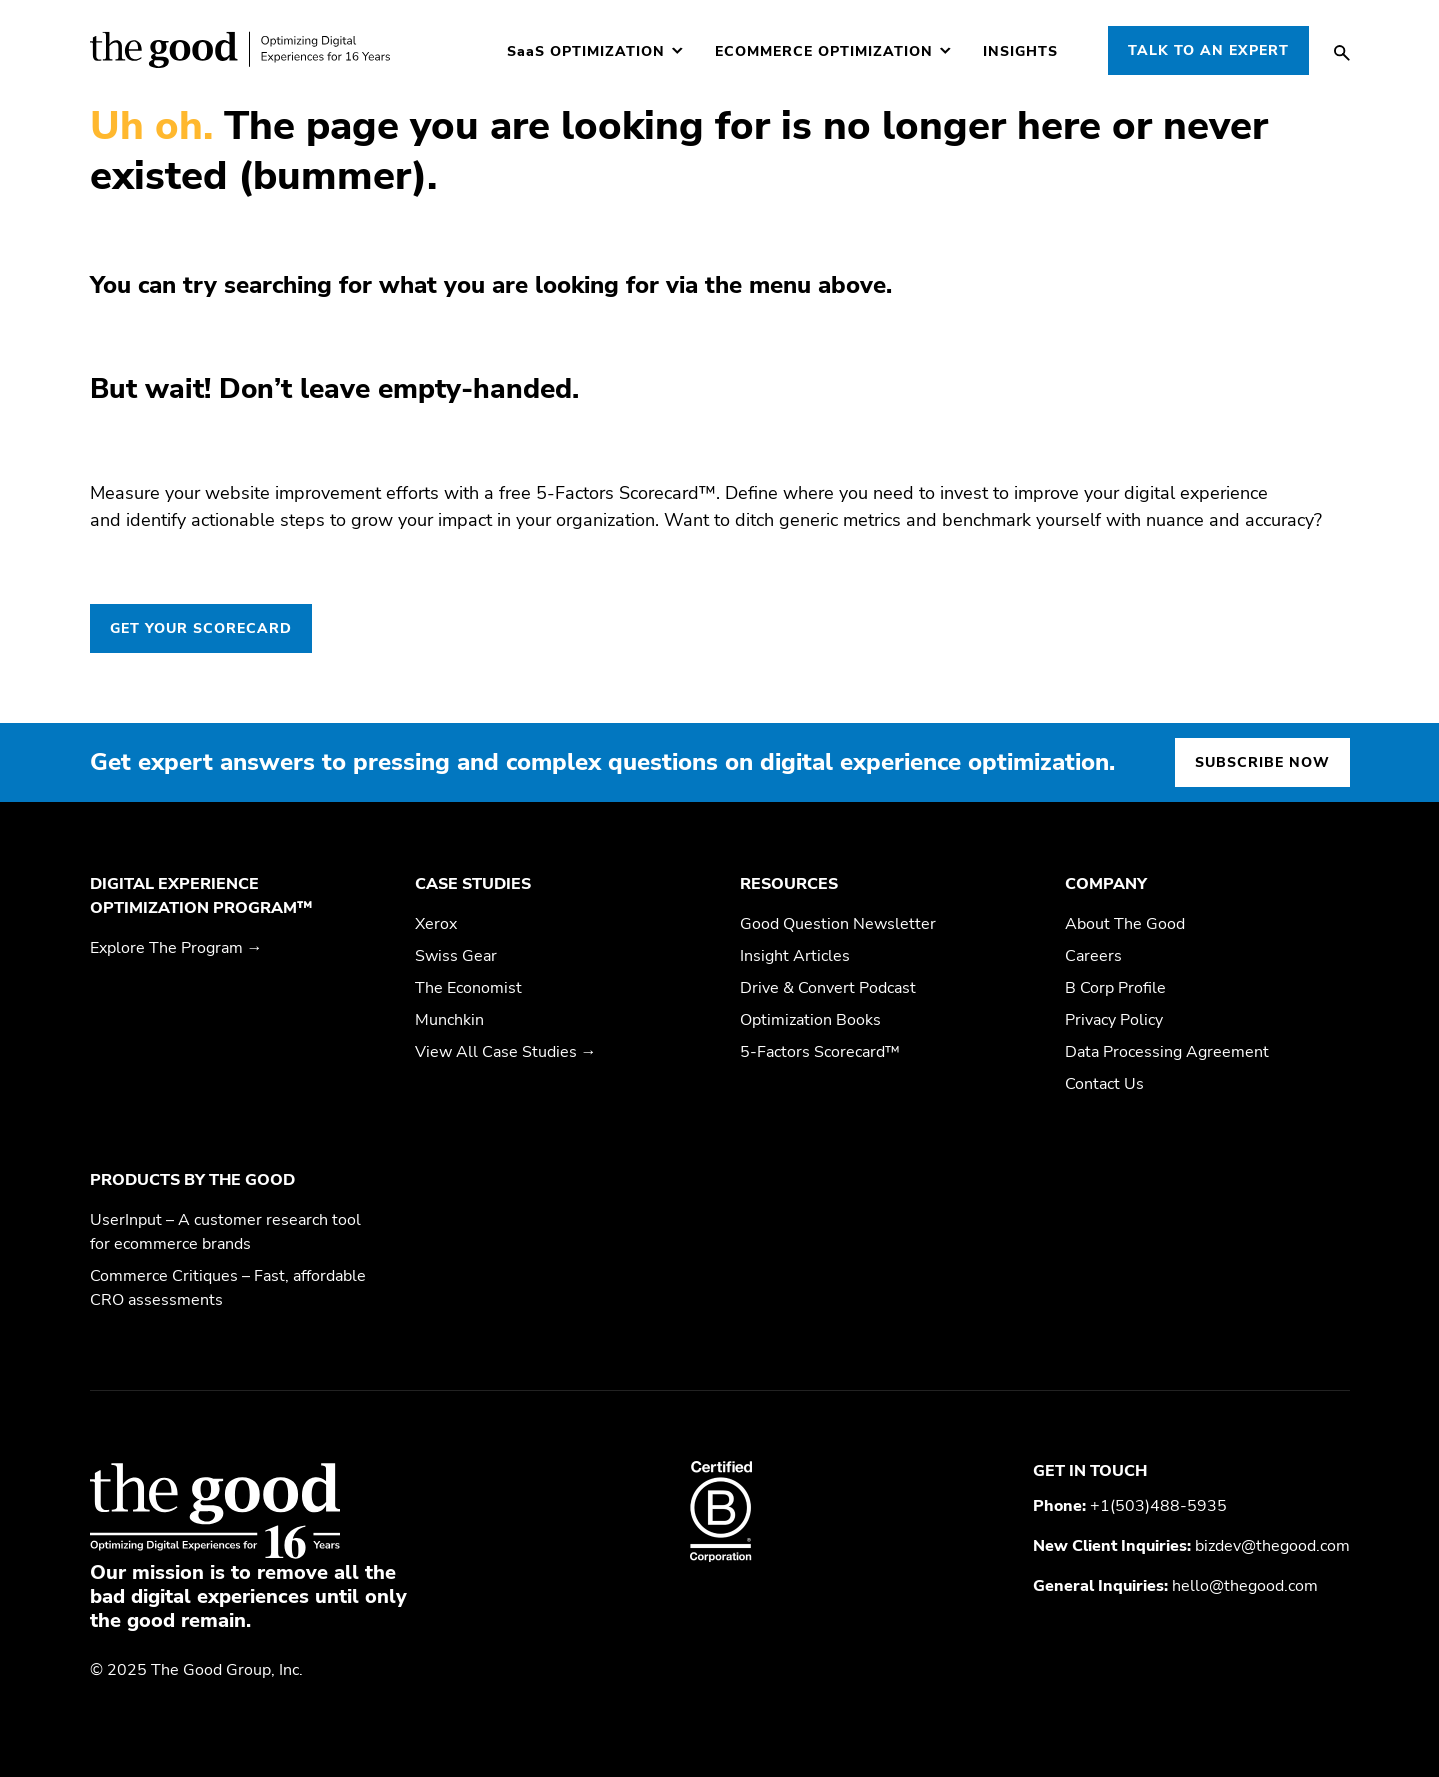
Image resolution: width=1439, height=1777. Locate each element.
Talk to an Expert (1208, 50)
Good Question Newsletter (838, 924)
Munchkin (449, 1020)
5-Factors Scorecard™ (820, 1052)
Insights (1020, 52)
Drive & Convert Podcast (828, 988)
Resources (789, 884)
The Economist (468, 988)
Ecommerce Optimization (824, 52)
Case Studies (473, 884)
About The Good (1125, 924)
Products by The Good (192, 1180)
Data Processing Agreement (1167, 1052)
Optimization (586, 52)
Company (1106, 884)
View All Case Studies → (506, 1052)
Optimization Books (810, 1020)
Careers (1093, 956)
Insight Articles (795, 956)
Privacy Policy (1114, 1020)
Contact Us (1104, 1084)
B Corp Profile (1115, 988)
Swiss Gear (456, 956)
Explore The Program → (176, 948)
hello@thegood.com (1245, 1586)
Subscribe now (1262, 762)
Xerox (436, 924)
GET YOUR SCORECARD (201, 628)
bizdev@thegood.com (1272, 1546)
